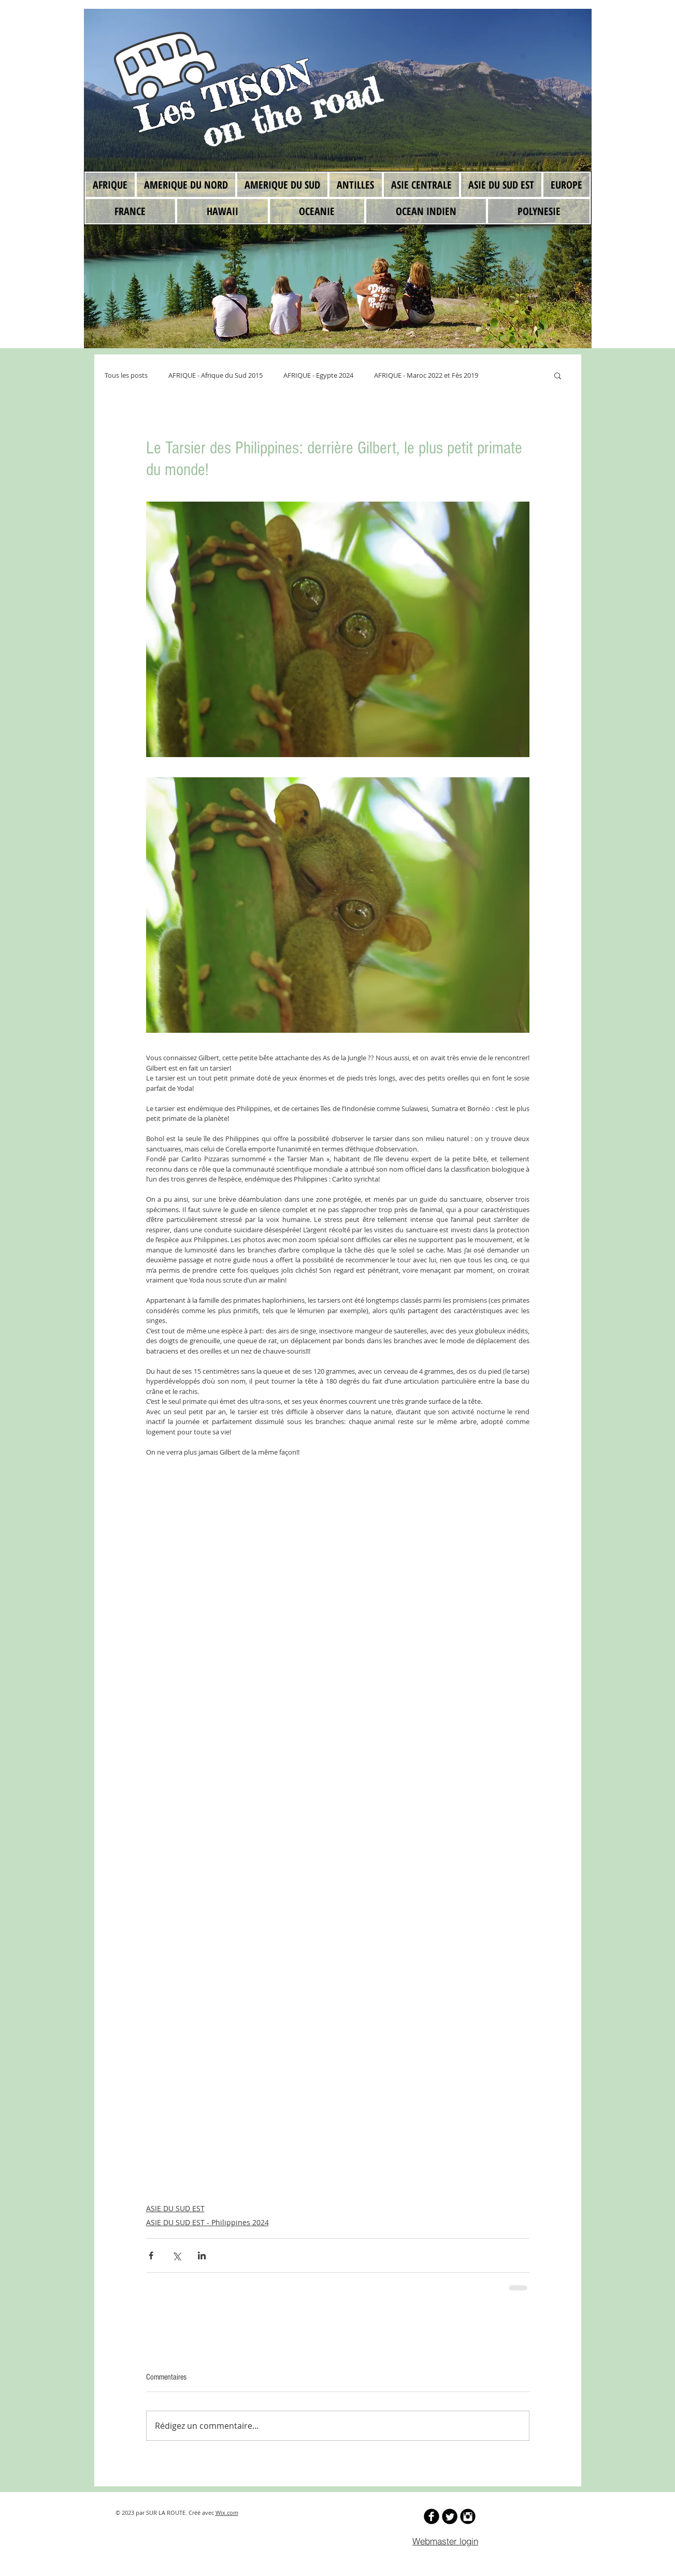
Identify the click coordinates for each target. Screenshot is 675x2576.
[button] (558, 375)
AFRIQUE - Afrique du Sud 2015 (215, 375)
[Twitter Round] (449, 2516)
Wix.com (227, 2512)
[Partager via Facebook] (151, 2255)
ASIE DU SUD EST (175, 2208)
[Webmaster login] (445, 2540)
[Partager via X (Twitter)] (176, 2255)
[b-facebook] (431, 2516)
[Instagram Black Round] (468, 2516)
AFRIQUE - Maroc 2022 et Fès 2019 (426, 375)
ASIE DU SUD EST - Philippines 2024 (207, 2222)
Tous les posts (126, 375)
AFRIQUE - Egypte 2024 (318, 375)
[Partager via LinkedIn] (202, 2255)
